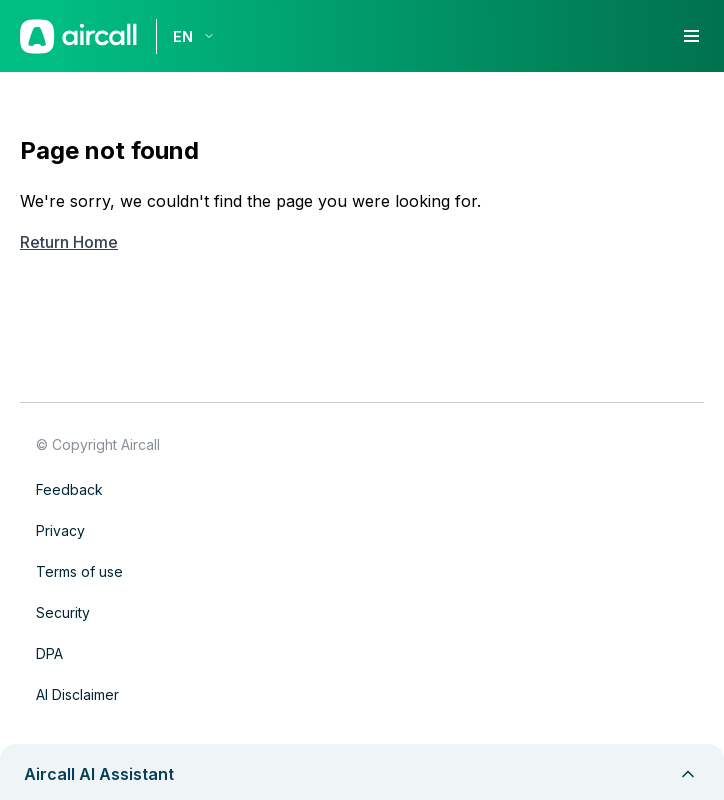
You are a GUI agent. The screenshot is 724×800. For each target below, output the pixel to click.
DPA (49, 653)
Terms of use (79, 571)
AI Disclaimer (77, 694)
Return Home (69, 242)
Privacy (60, 530)
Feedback (69, 489)
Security (63, 612)
